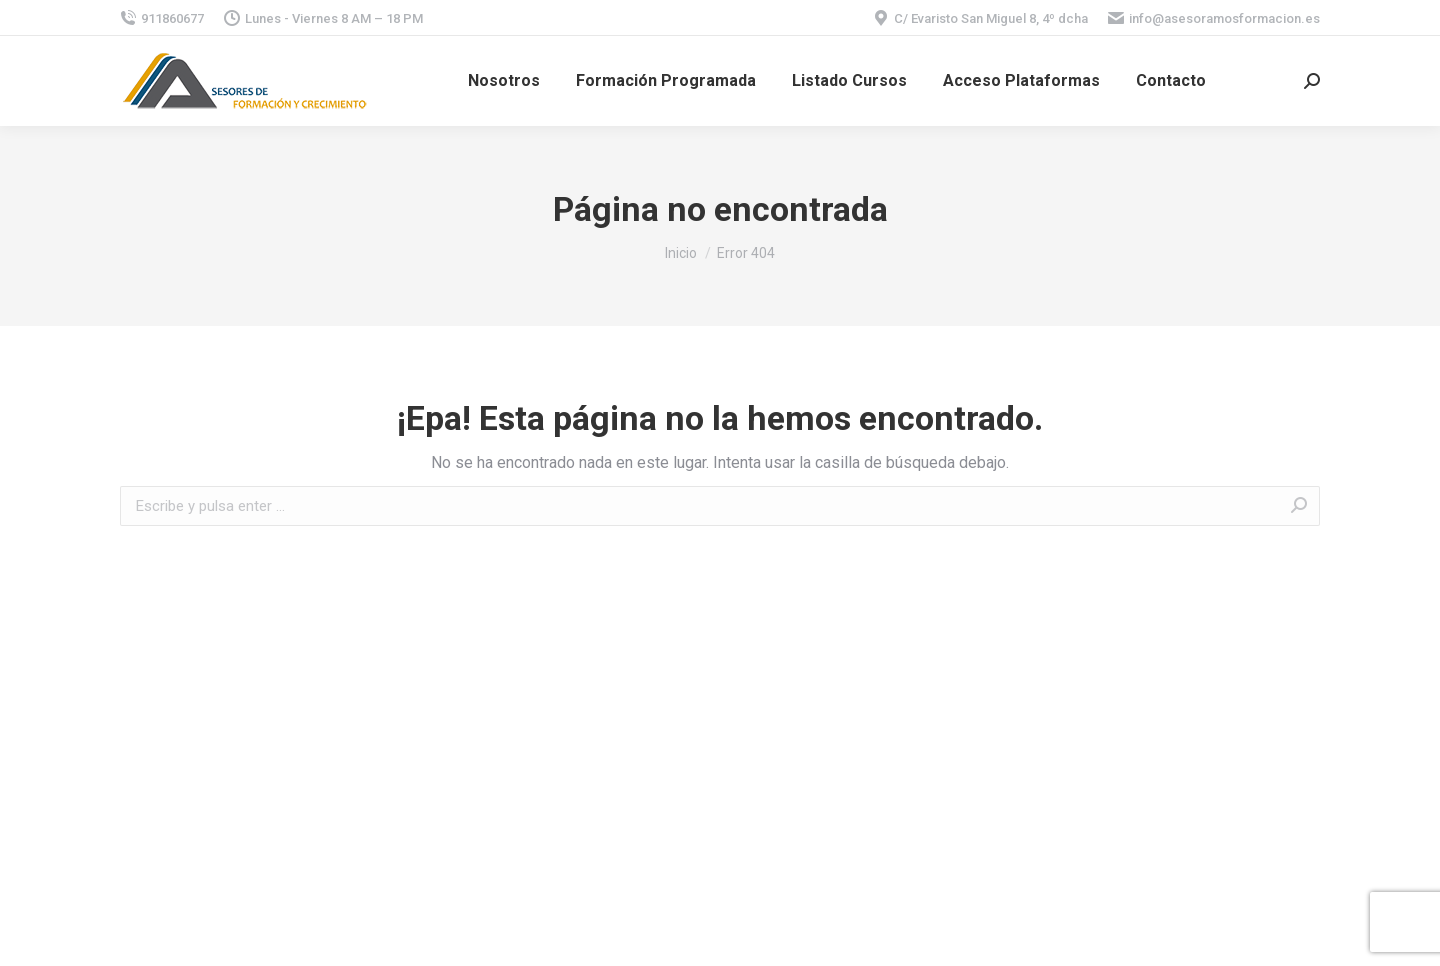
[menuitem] (504, 81)
